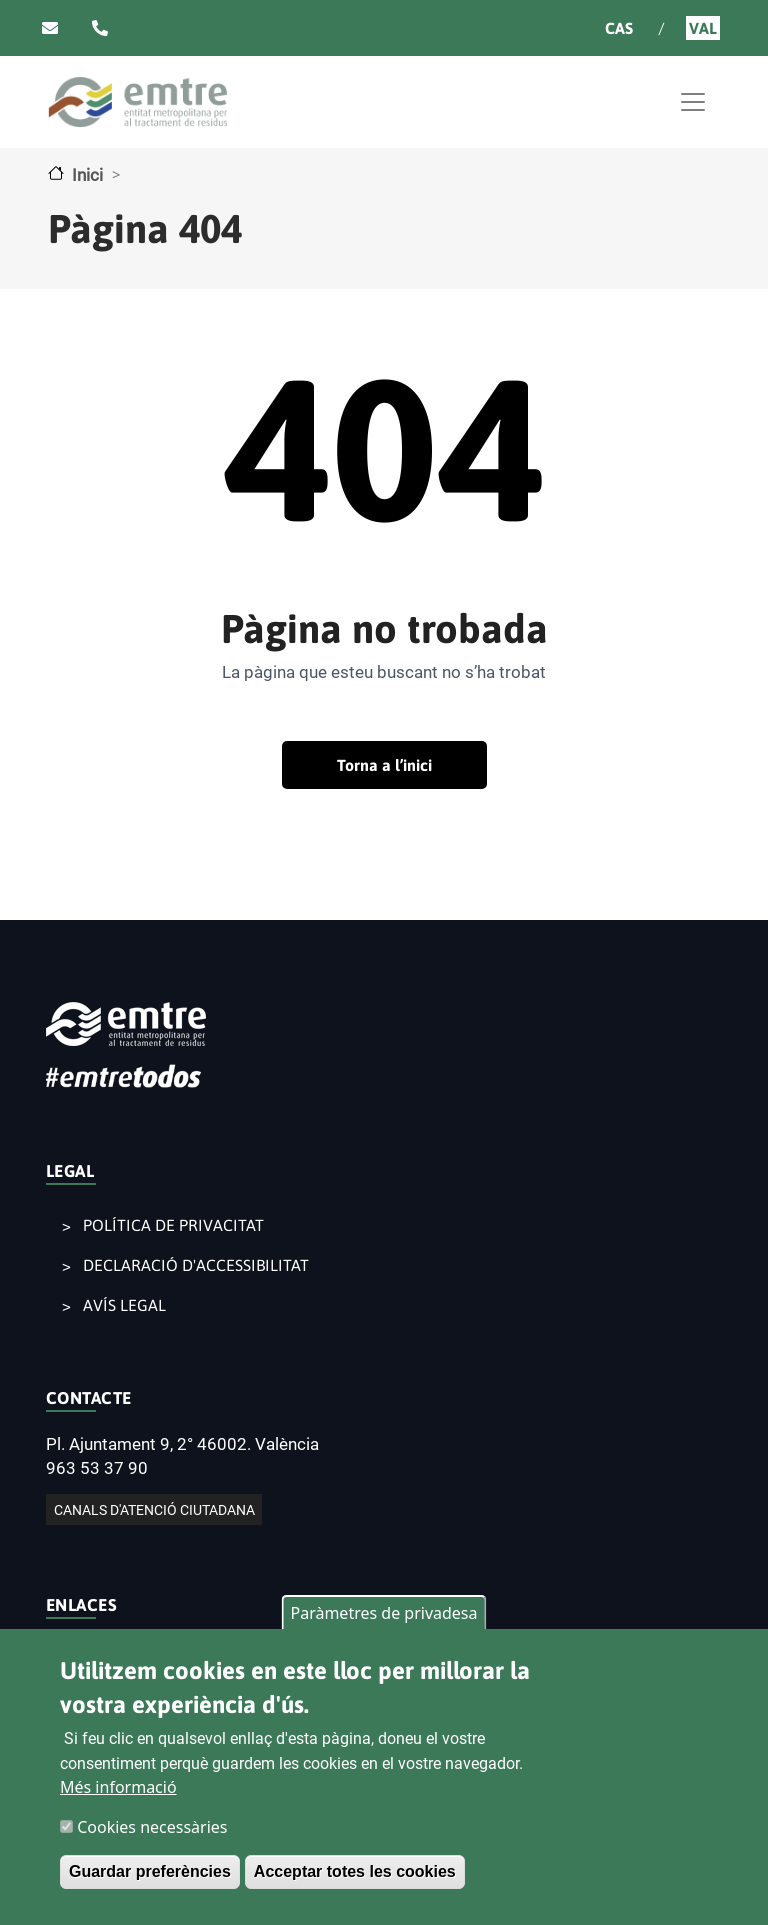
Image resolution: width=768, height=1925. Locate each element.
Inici (87, 175)
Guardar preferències (150, 1876)
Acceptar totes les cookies (355, 1876)
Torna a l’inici (384, 765)
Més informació (118, 1792)
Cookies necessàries (152, 1832)
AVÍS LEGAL (124, 1305)
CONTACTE (89, 1398)
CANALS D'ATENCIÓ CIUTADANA (154, 1510)
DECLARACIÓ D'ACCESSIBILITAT (196, 1265)
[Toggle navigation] (693, 102)
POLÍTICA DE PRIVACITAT (173, 1225)
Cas (619, 28)
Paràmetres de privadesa (383, 1618)
